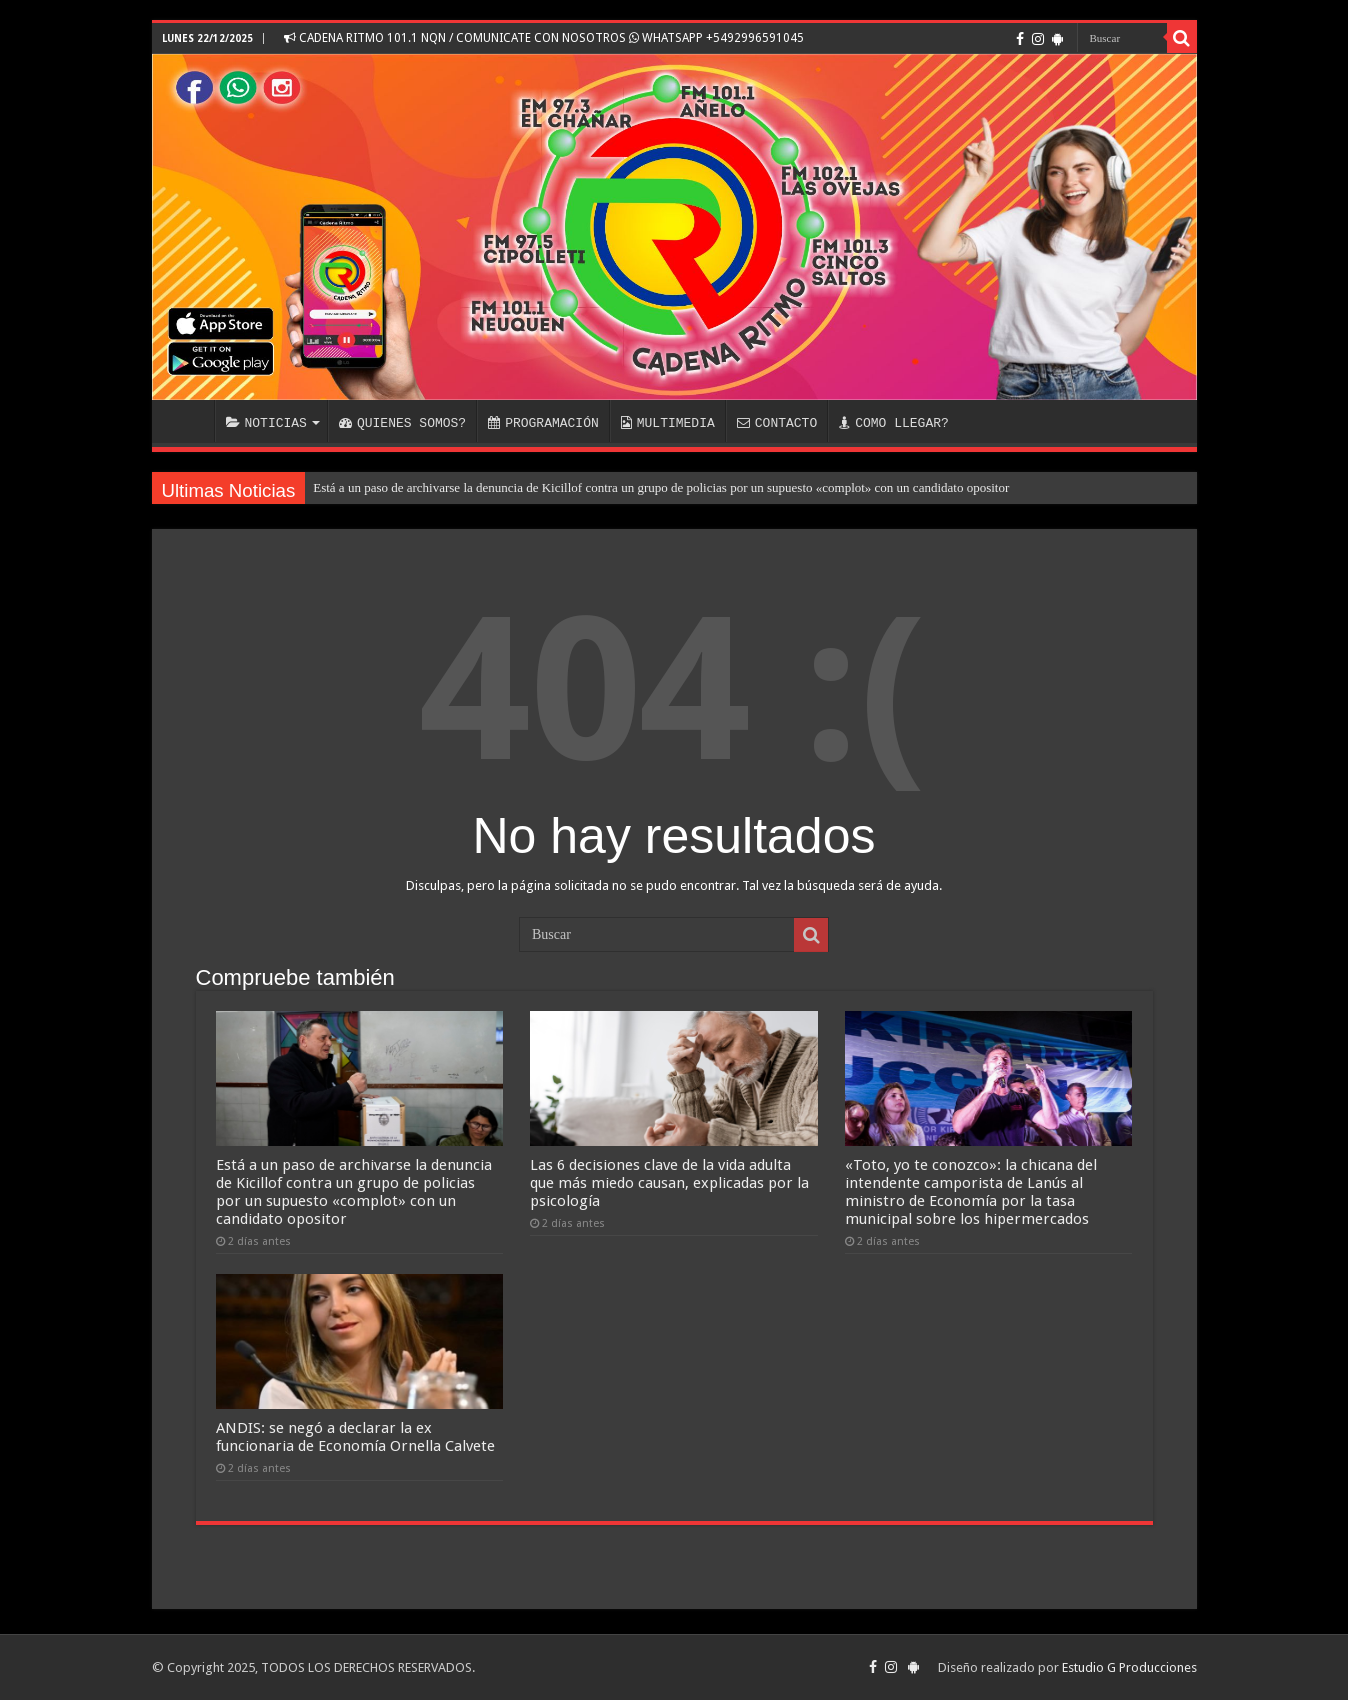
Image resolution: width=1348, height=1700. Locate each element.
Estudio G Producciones (1129, 1667)
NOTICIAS (266, 423)
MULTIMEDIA (668, 423)
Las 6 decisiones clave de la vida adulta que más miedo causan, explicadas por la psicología (669, 1183)
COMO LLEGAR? (894, 423)
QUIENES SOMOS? (402, 423)
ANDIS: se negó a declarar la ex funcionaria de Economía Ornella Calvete (355, 1437)
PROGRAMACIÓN (543, 423)
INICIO (188, 421)
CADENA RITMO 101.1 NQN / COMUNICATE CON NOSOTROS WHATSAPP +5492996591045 (544, 38)
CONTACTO (777, 423)
